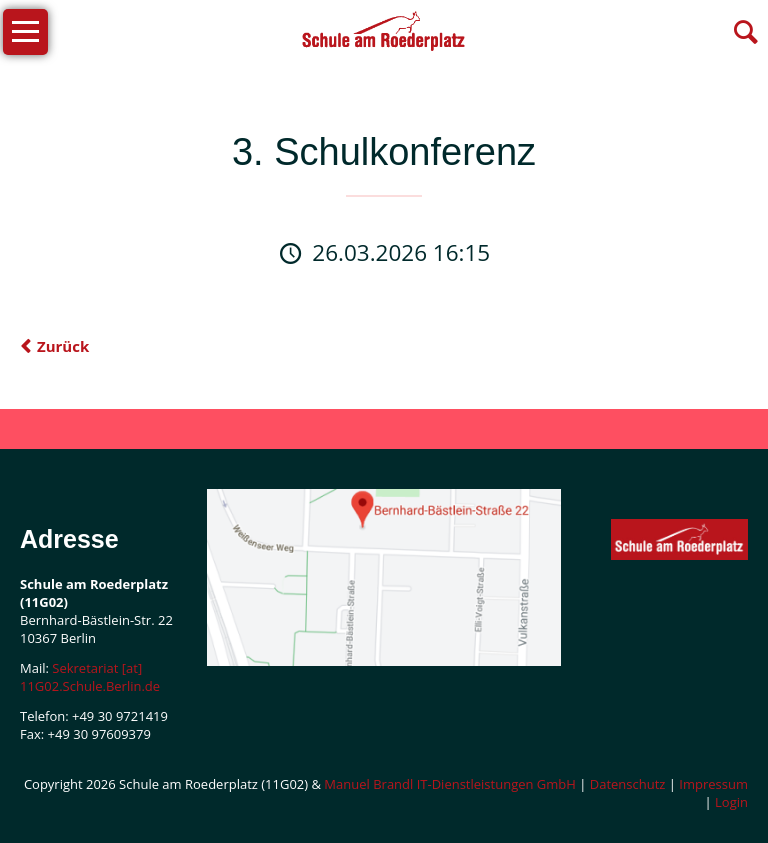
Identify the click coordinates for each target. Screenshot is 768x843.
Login (731, 802)
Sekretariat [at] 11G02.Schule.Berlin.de (90, 677)
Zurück (63, 346)
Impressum (713, 784)
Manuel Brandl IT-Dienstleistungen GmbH (450, 784)
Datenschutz (628, 784)
